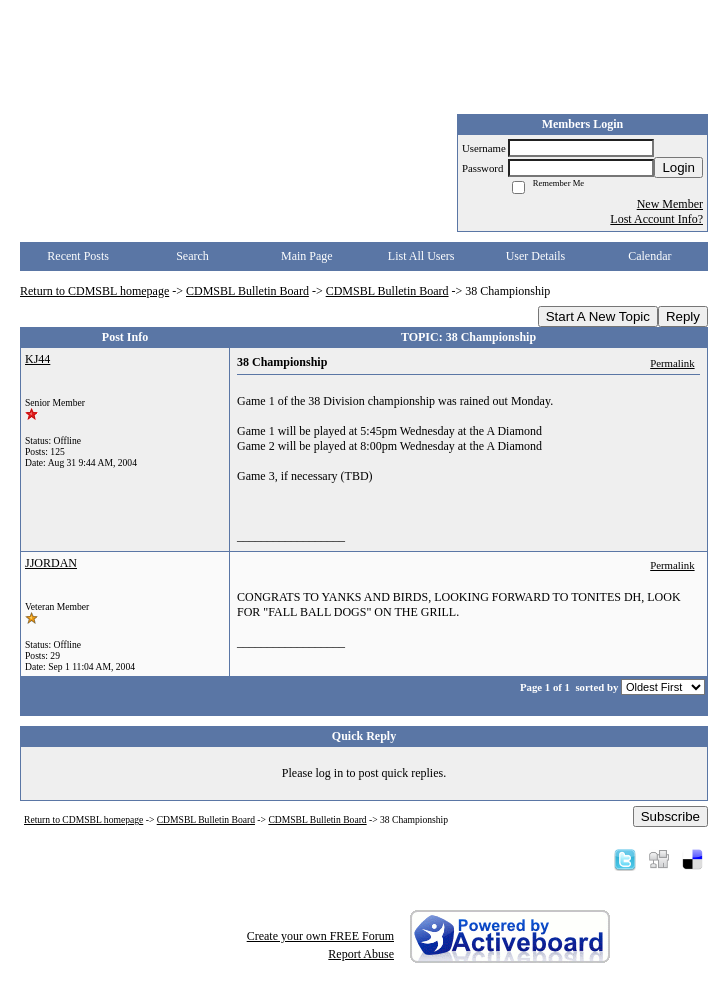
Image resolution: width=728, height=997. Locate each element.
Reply (683, 316)
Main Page (307, 256)
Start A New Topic (598, 316)
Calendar (649, 256)
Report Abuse (361, 954)
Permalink (672, 363)
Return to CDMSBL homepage (94, 291)
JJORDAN (51, 563)
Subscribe (670, 816)
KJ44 (37, 359)
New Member (670, 204)
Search (192, 256)
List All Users (421, 256)
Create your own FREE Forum (320, 936)
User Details (536, 256)
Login (678, 167)
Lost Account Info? (656, 219)
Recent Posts (78, 256)
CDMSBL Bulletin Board (247, 291)
